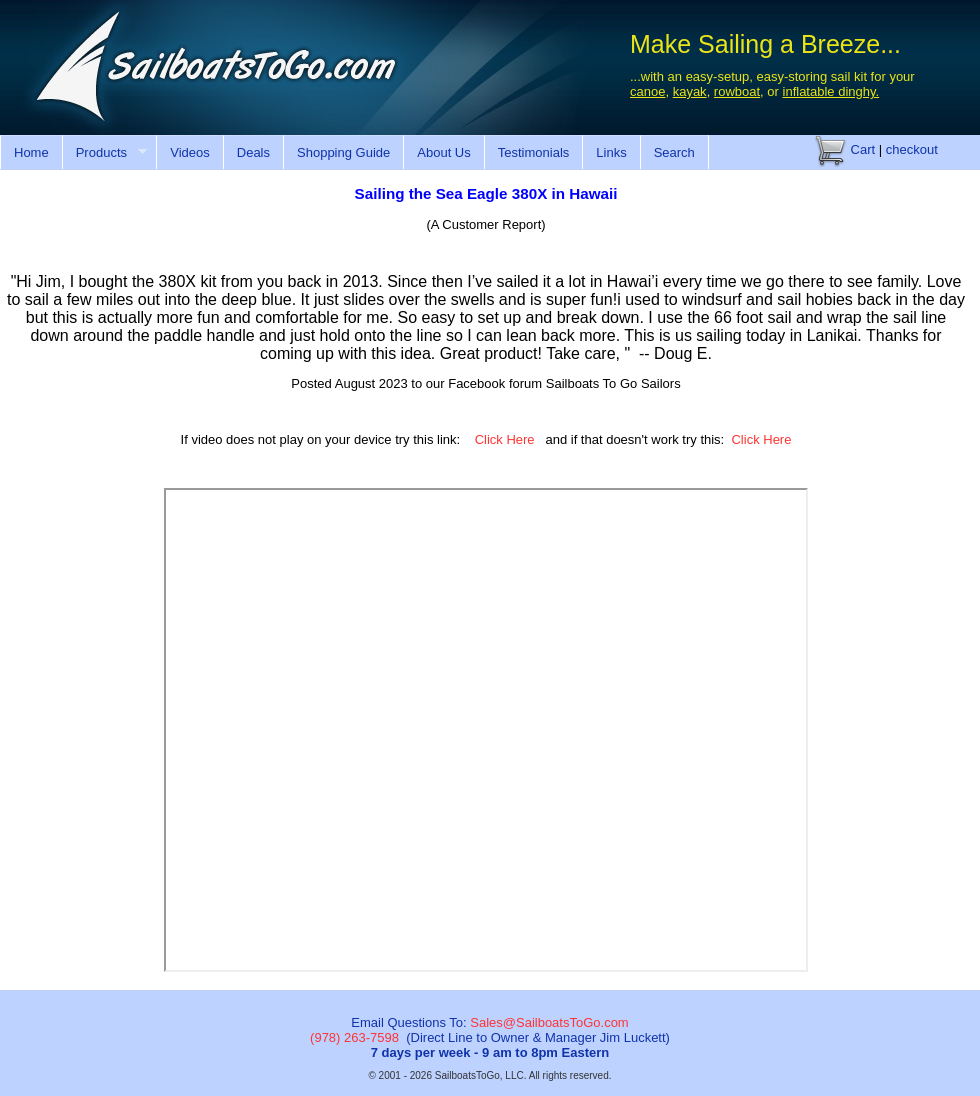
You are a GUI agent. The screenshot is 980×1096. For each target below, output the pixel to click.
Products (104, 153)
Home (31, 152)
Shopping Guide (343, 152)
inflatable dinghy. (831, 91)
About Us (443, 152)
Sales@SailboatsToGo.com (549, 1022)
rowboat (737, 91)
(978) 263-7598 (354, 1037)
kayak (690, 91)
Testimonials (534, 152)
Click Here (505, 439)
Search (674, 152)
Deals (253, 152)
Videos (190, 152)
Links (611, 152)
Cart (845, 149)
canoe (647, 91)
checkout (912, 149)
